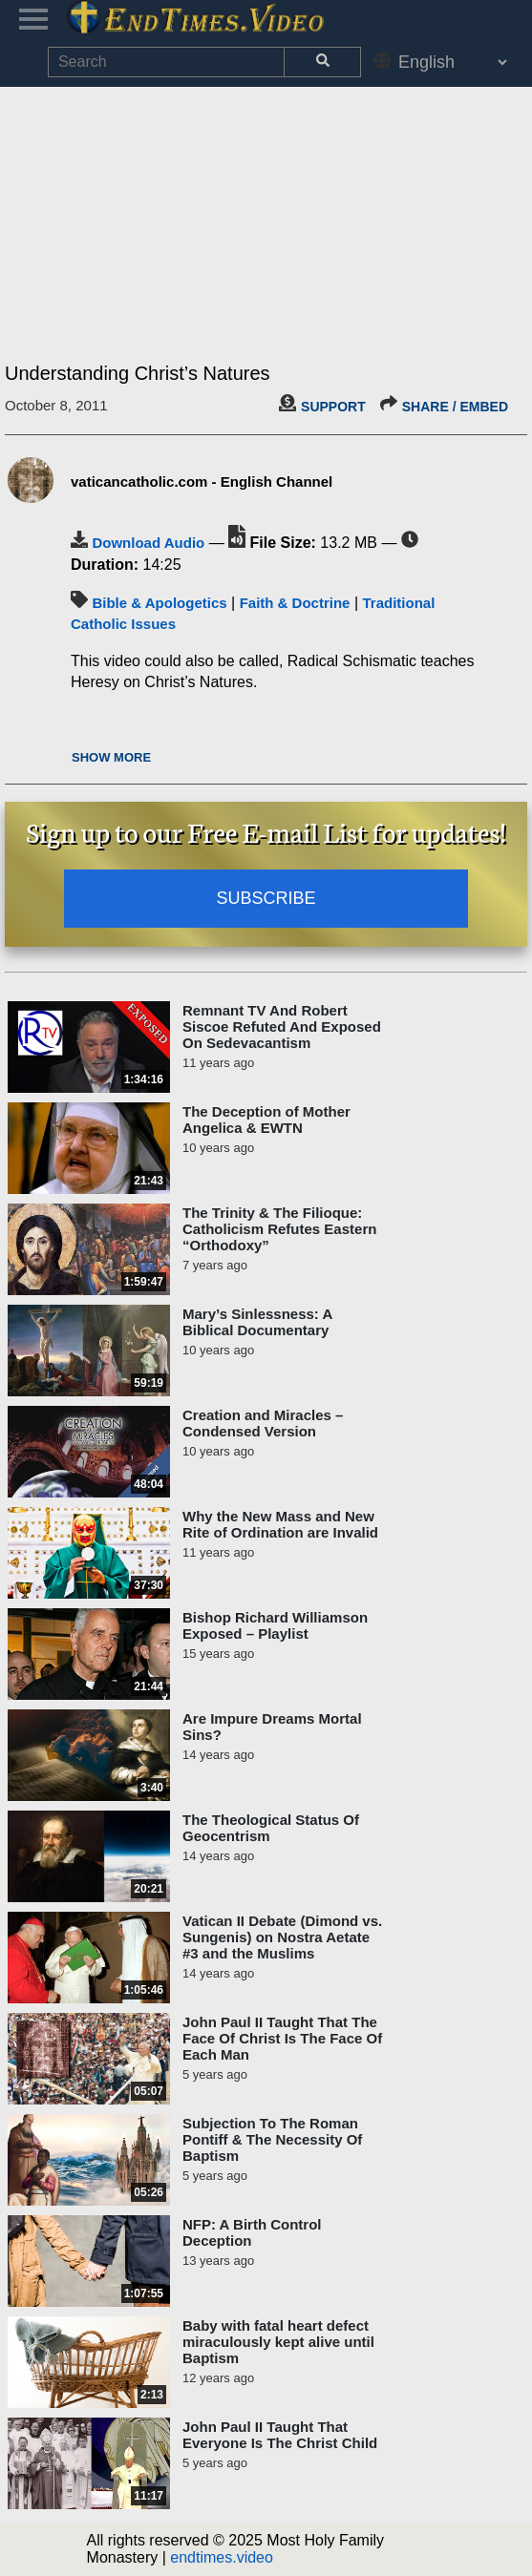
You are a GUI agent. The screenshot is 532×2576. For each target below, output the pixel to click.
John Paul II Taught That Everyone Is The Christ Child (279, 2435)
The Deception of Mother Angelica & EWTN (266, 1119)
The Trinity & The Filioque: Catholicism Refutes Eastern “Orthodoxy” (279, 1228)
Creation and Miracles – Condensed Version (262, 1423)
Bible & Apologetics (159, 603)
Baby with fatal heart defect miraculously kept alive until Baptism (278, 2341)
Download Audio (148, 542)
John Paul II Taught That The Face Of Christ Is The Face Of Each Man (282, 2038)
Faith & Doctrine (295, 603)
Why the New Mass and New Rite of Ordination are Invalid (280, 1524)
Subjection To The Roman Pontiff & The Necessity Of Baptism (272, 2139)
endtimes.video (221, 2557)
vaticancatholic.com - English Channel (201, 481)
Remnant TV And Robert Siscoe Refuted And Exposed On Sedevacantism (281, 1026)
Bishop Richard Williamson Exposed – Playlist (275, 1625)
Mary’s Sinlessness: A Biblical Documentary (257, 1322)
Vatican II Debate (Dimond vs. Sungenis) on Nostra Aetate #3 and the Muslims (282, 1937)
